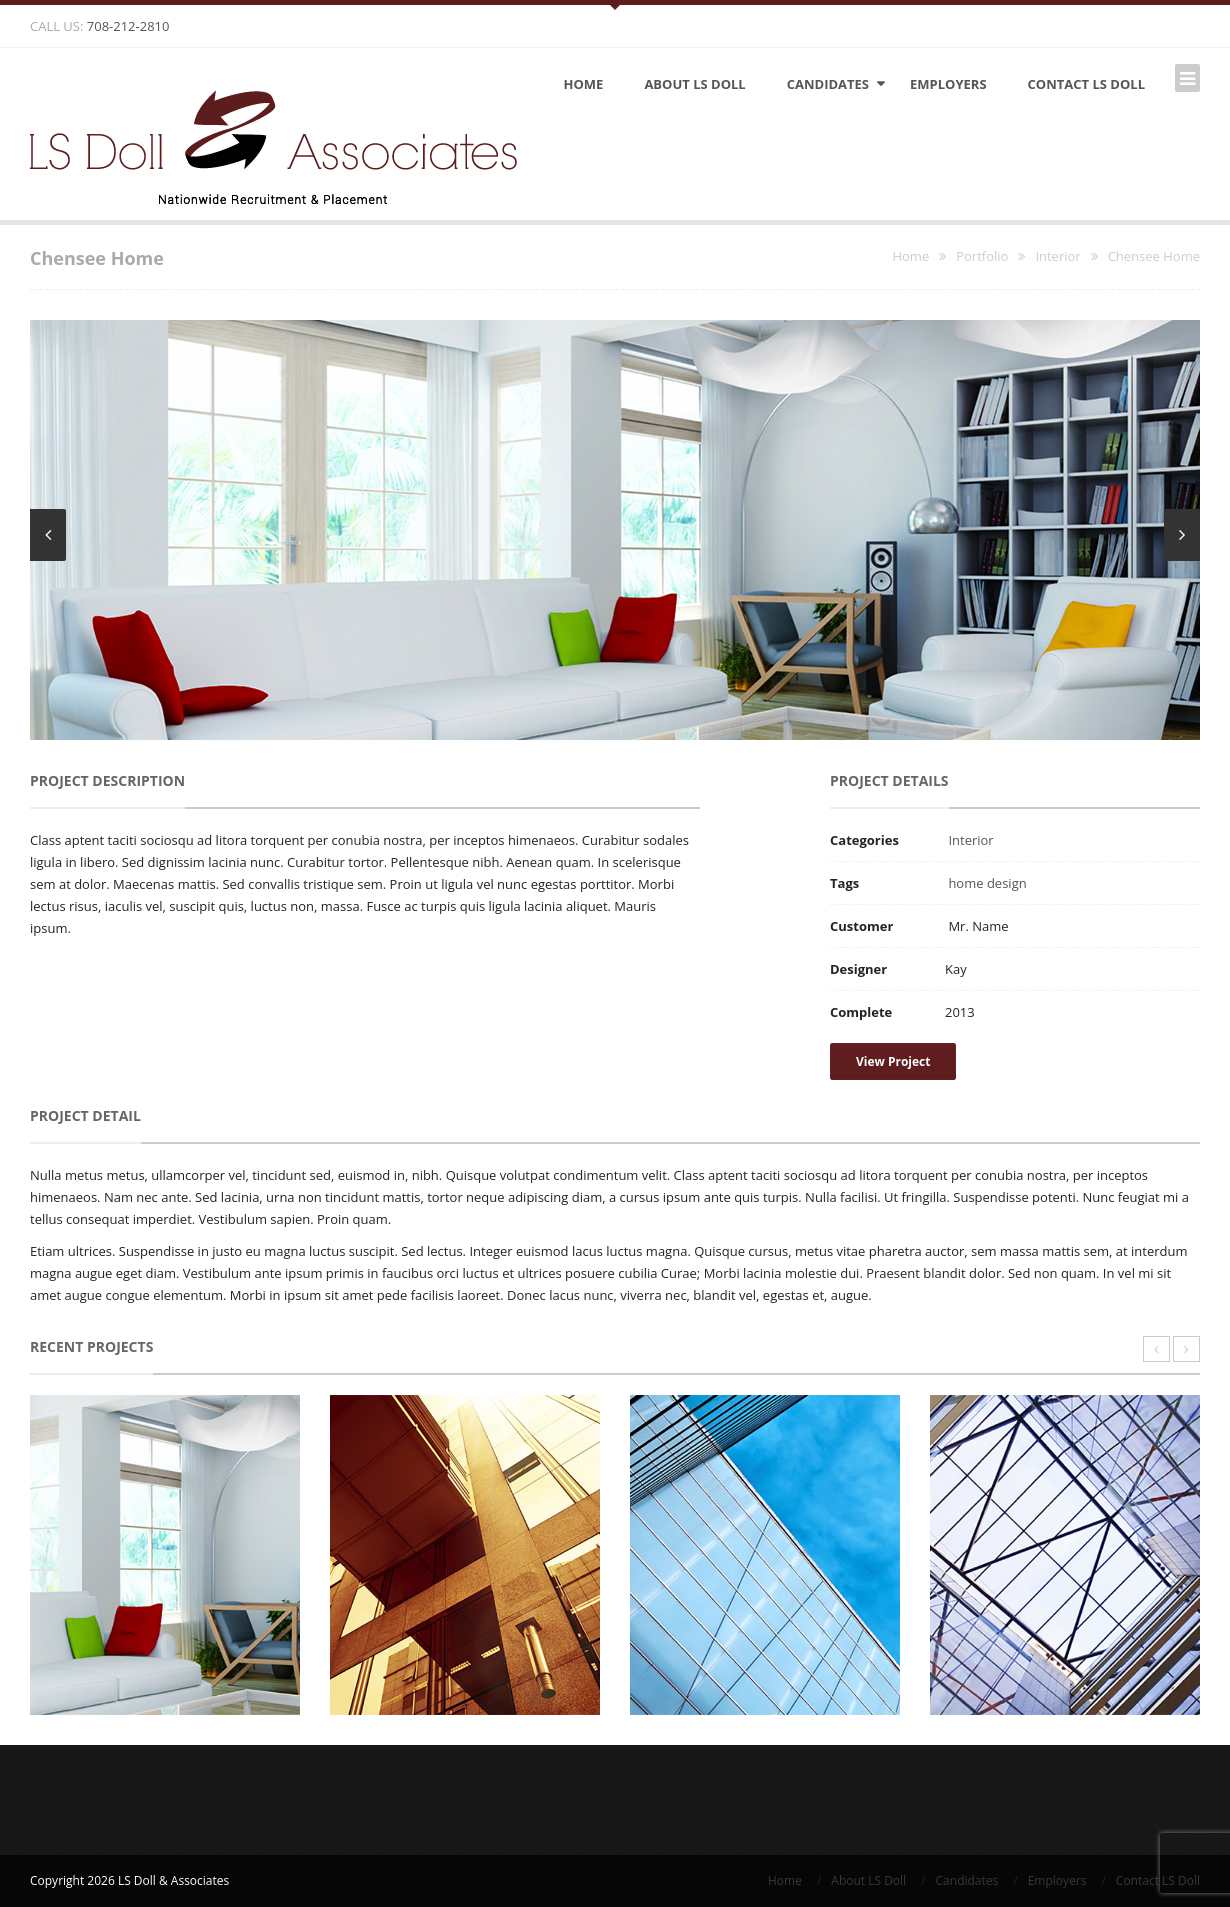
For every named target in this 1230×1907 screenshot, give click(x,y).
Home (584, 84)
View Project (893, 1061)
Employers (948, 84)
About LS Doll (694, 84)
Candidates (828, 84)
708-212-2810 (128, 26)
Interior (970, 840)
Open (615, 5)
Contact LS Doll (1086, 84)
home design (987, 883)
